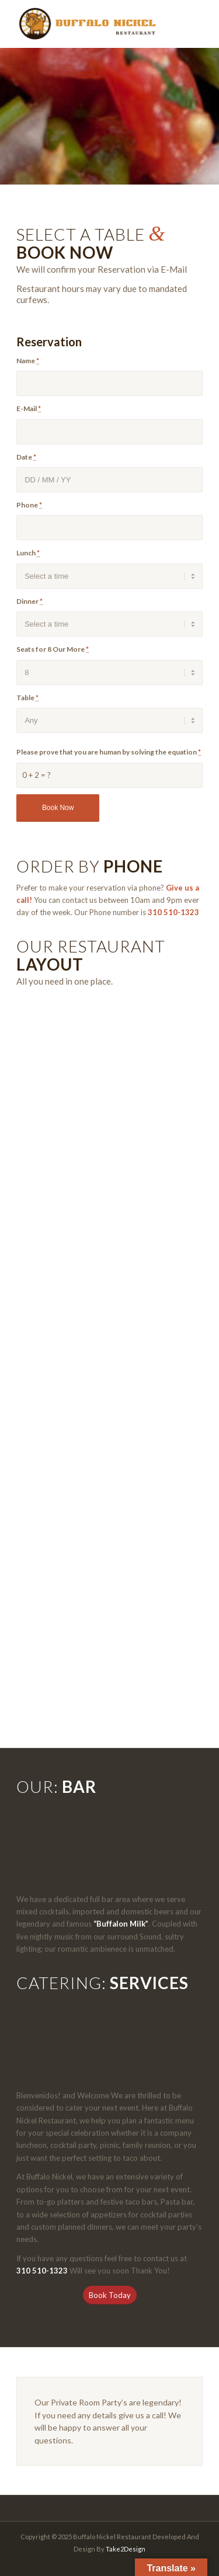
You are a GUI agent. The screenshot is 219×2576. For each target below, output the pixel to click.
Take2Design (125, 2549)
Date (26, 457)
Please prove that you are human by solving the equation (108, 752)
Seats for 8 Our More (52, 649)
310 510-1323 (173, 912)
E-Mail (28, 408)
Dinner (29, 601)
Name (27, 360)
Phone (29, 504)
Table (27, 697)
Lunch (28, 552)
